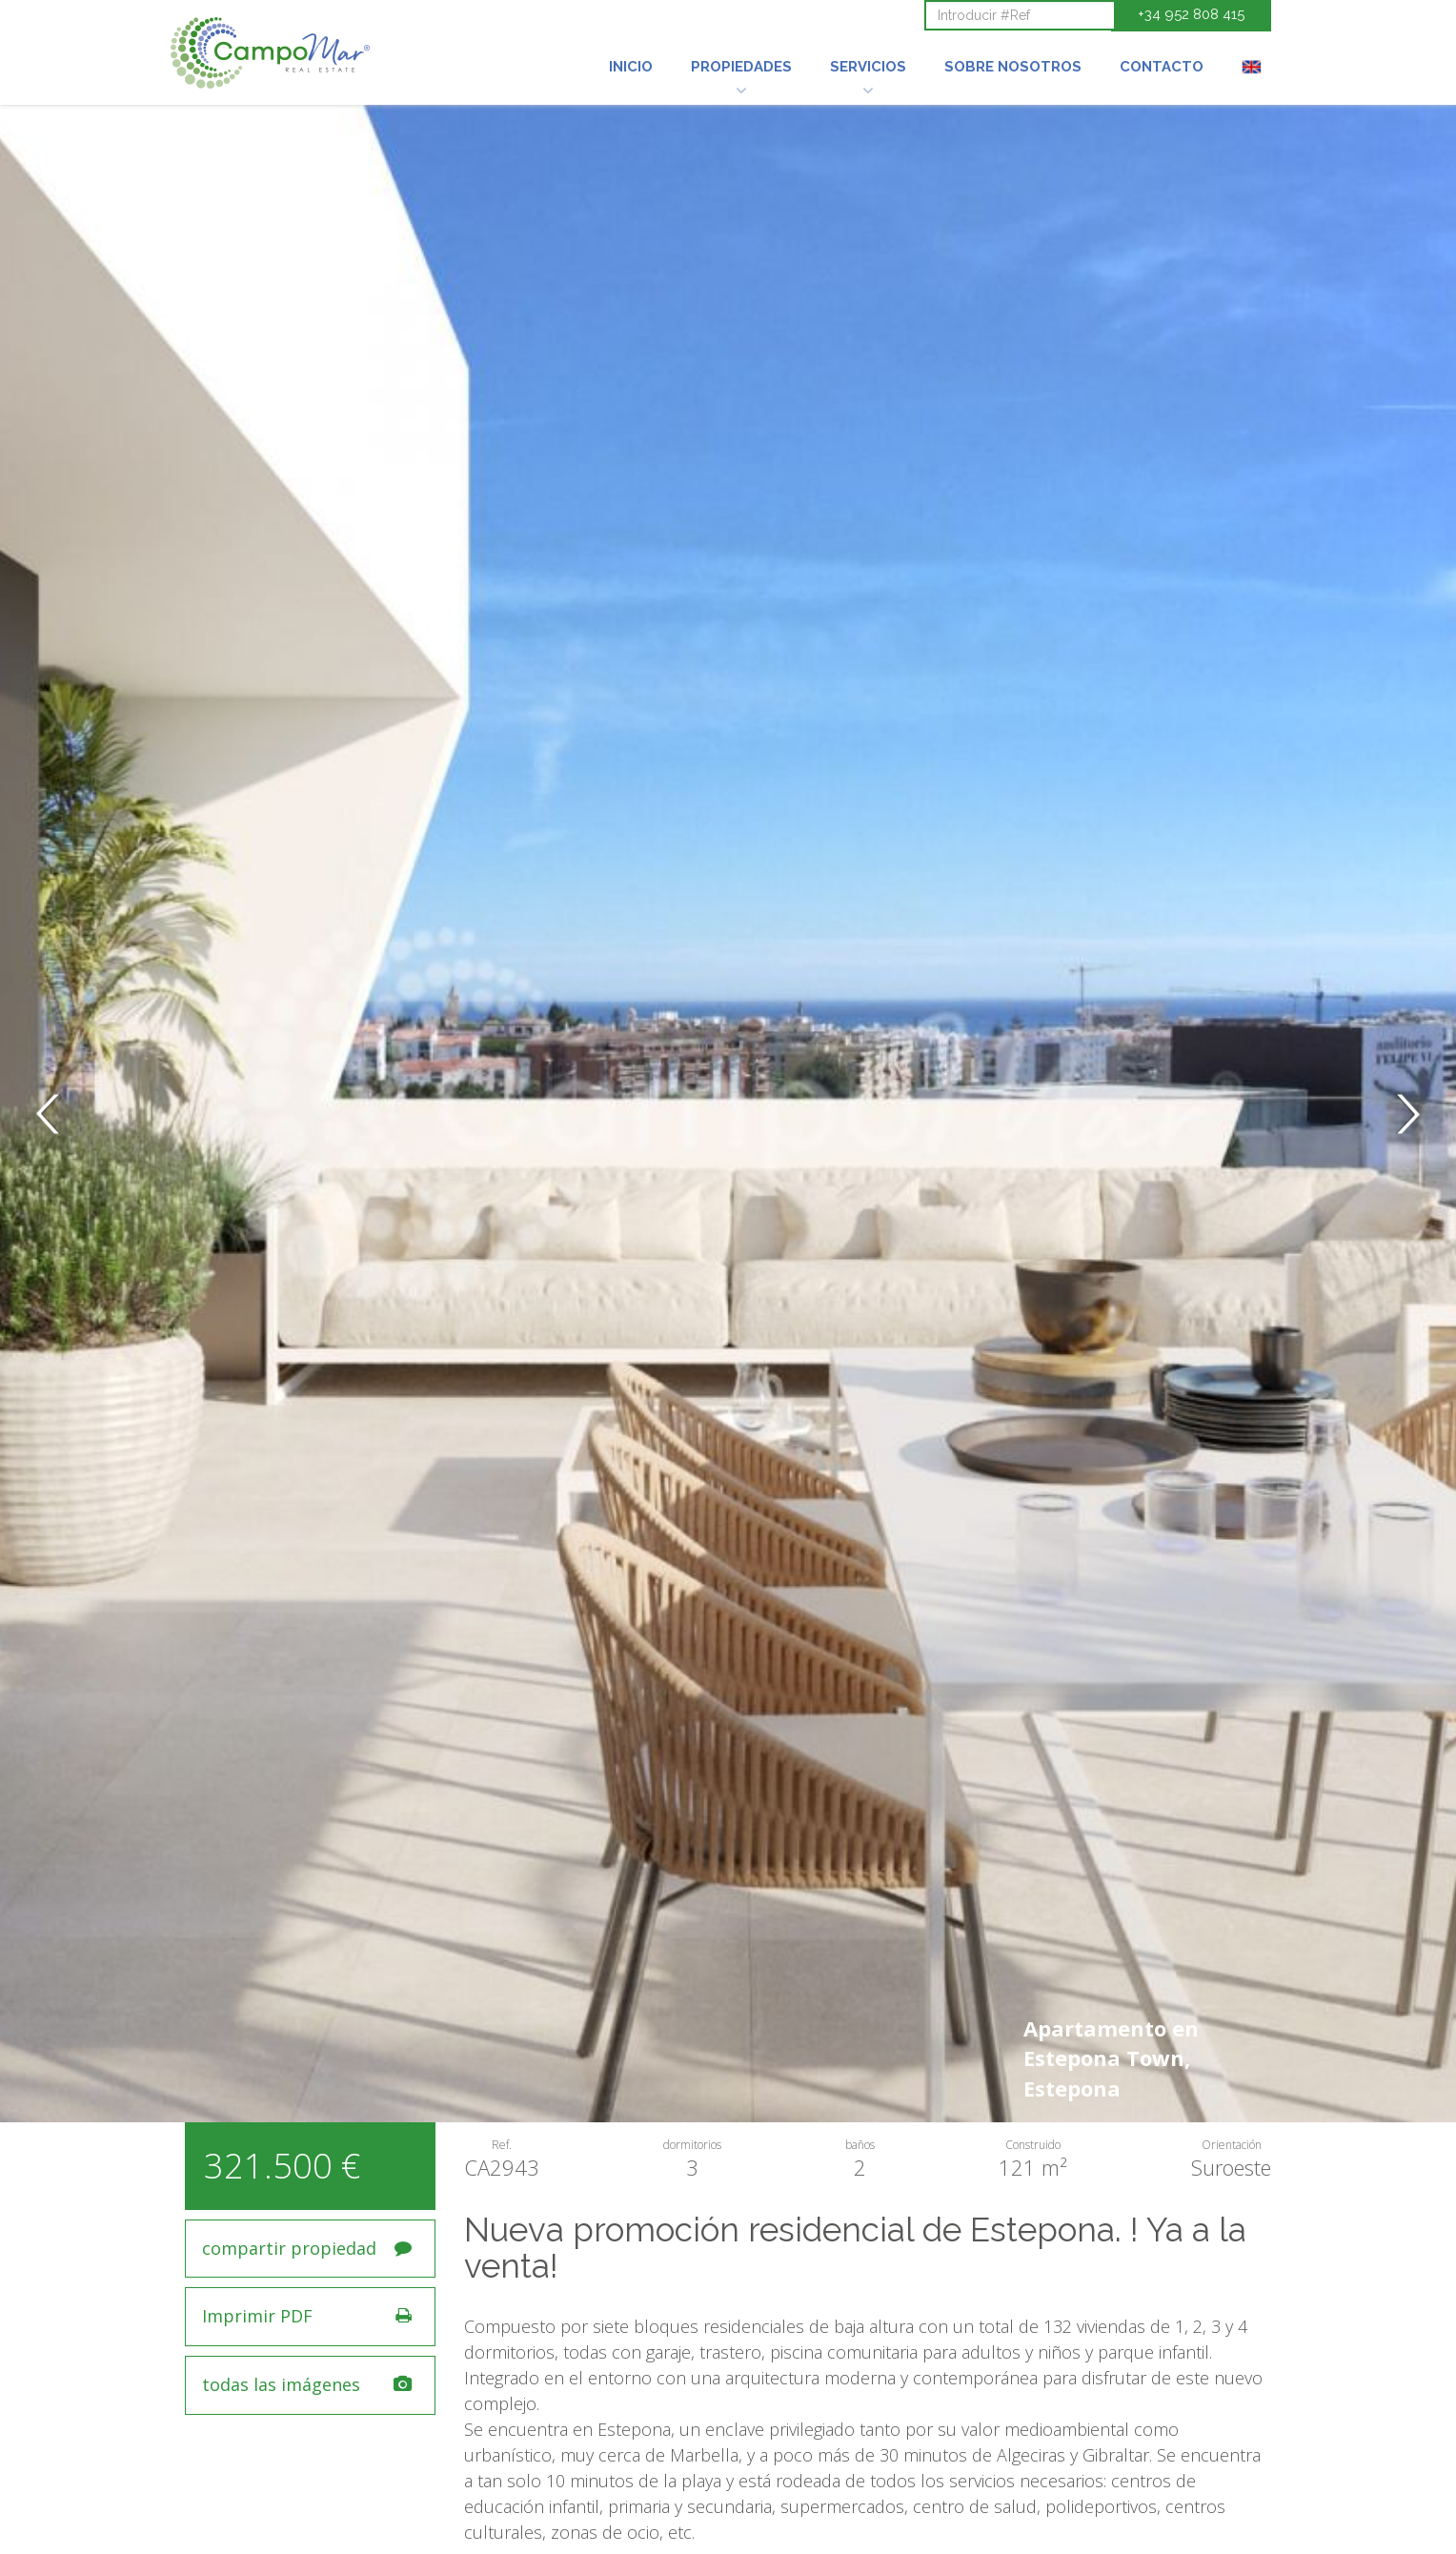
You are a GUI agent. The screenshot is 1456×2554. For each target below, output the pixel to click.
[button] (741, 41)
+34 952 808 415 (1191, 14)
